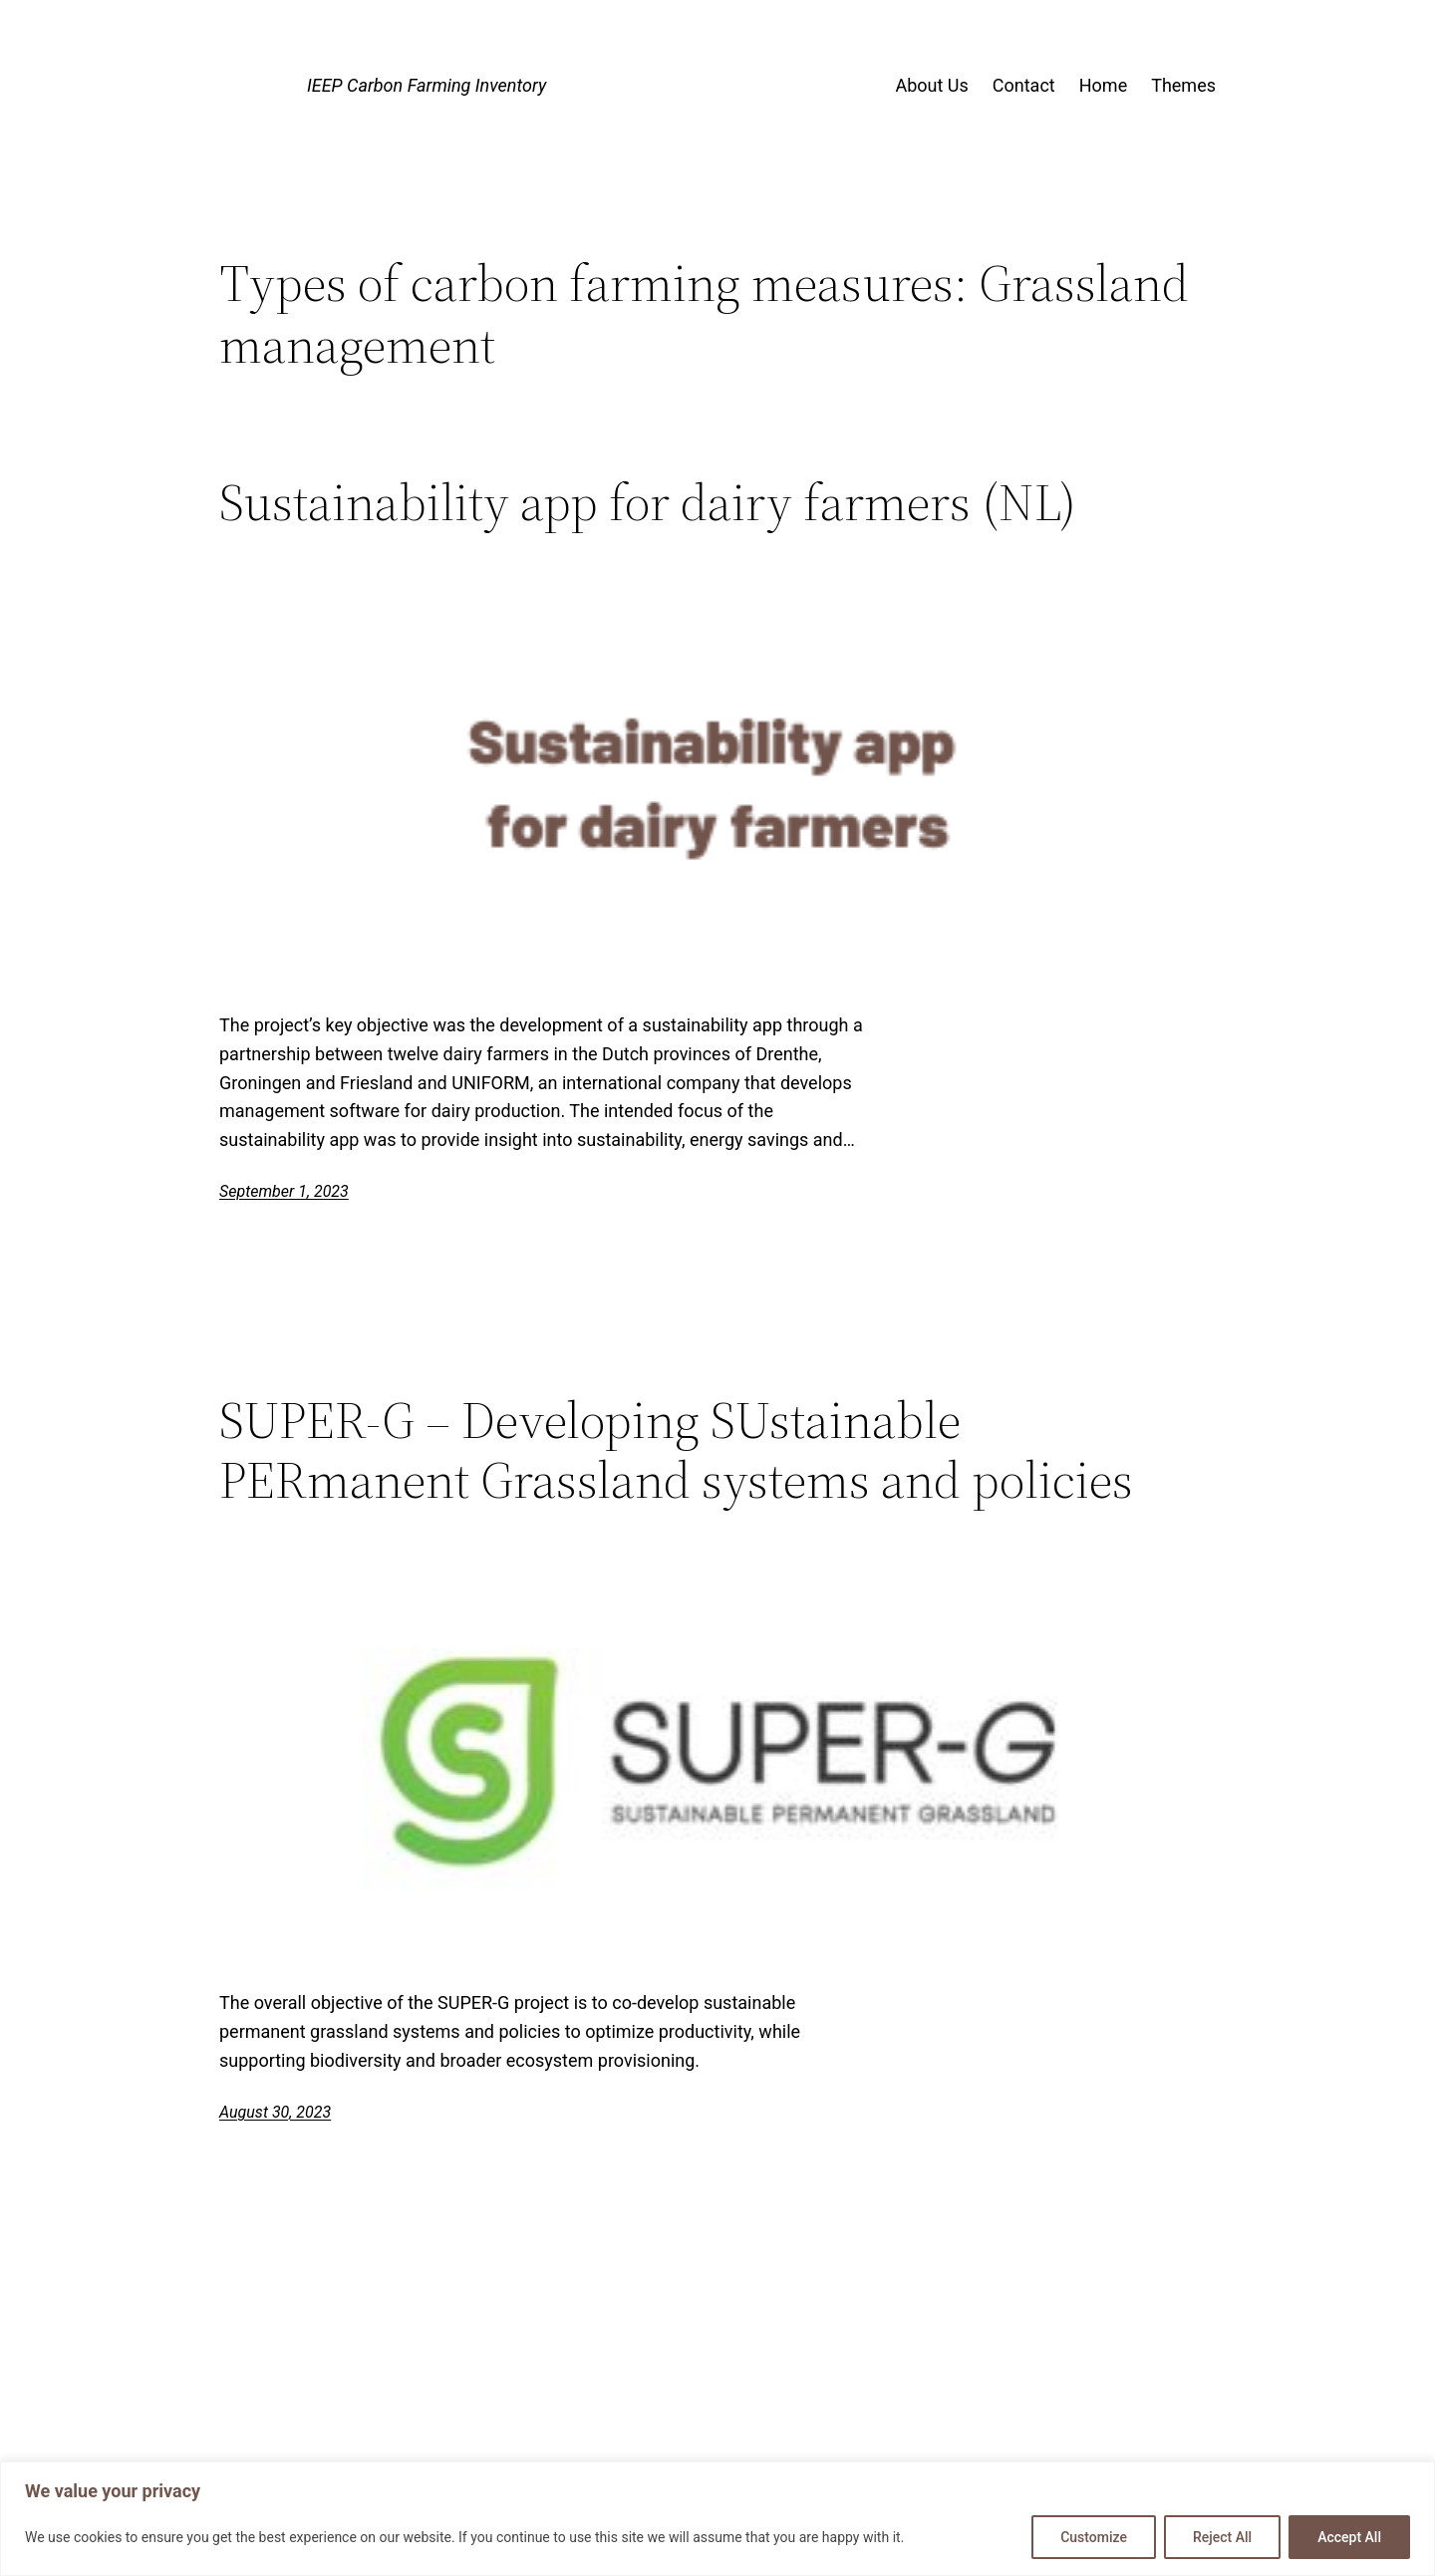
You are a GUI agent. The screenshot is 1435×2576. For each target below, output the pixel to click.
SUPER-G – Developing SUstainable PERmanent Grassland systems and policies (676, 1450)
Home (1103, 85)
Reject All (1222, 2537)
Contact (1024, 85)
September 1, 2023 (284, 1191)
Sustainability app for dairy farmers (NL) (647, 502)
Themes (1183, 85)
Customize (1093, 2537)
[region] (717, 2518)
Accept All (1349, 2537)
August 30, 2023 (275, 2112)
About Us (931, 85)
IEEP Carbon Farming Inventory (426, 85)
